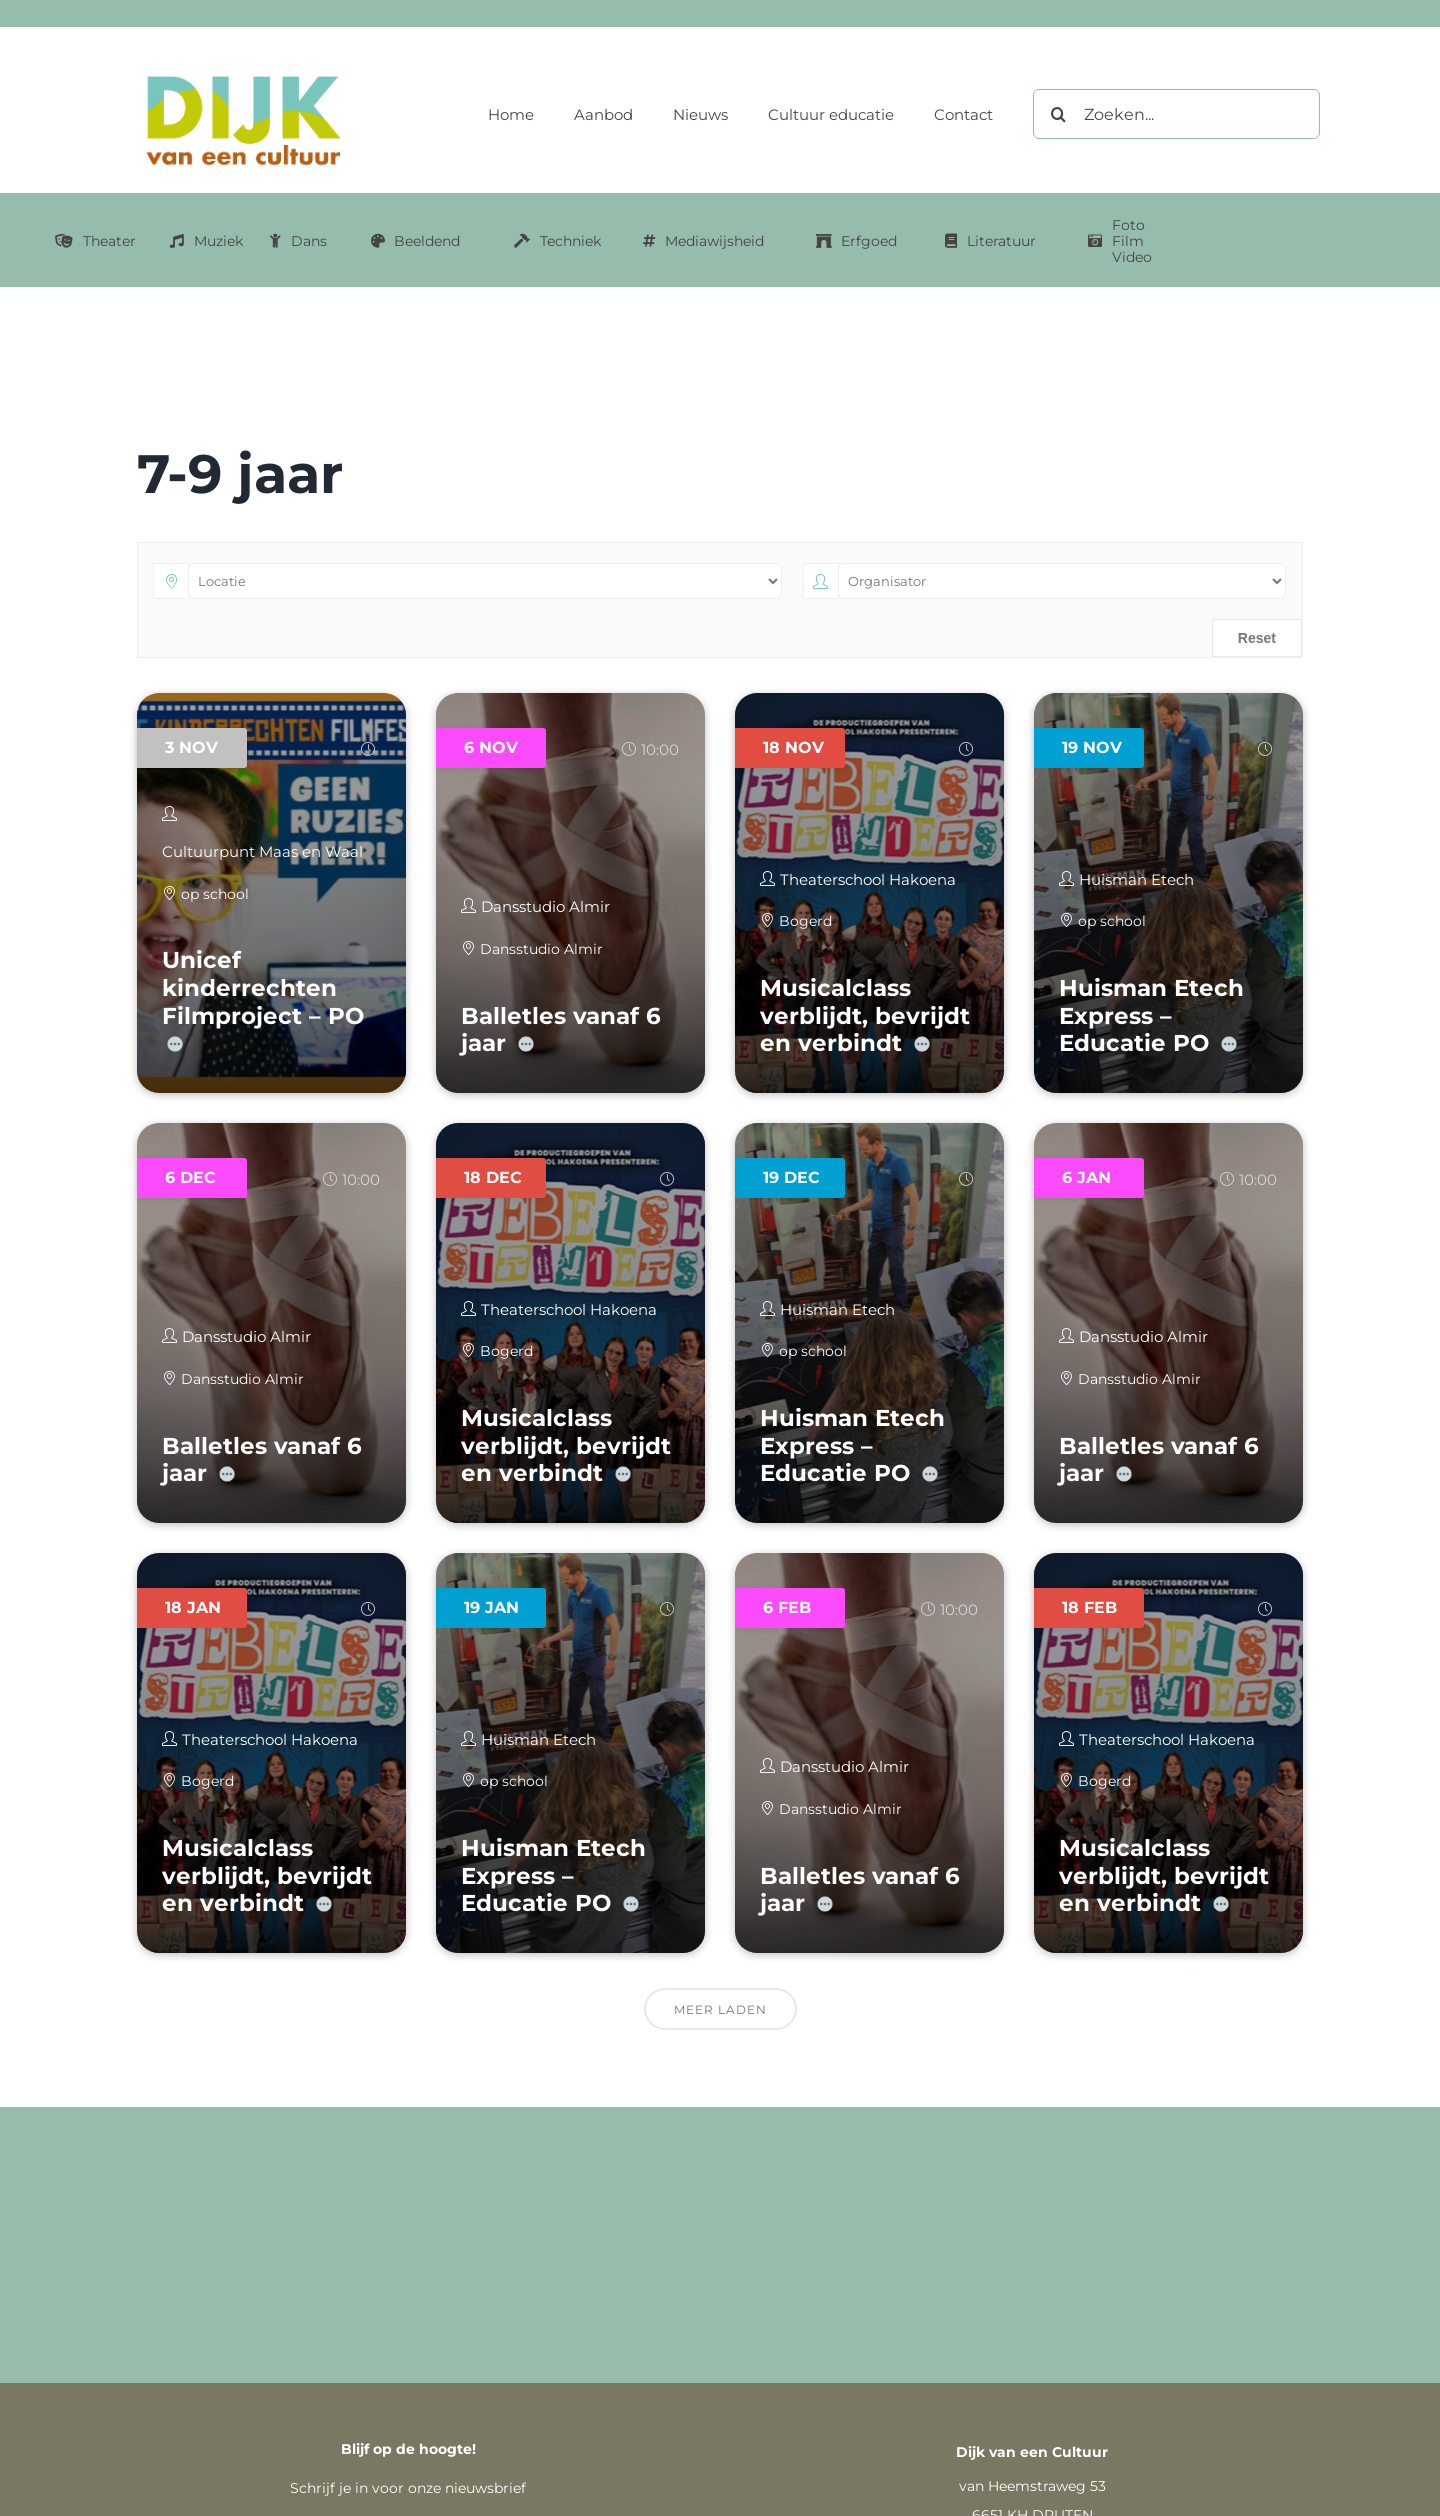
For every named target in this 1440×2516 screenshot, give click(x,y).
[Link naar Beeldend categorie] (416, 241)
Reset (1257, 638)
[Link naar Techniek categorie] (557, 241)
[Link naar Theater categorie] (95, 241)
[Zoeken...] (1176, 114)
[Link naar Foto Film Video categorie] (1120, 241)
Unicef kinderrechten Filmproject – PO (263, 987)
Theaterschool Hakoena (868, 879)
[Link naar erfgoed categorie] (857, 241)
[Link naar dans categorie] (298, 241)
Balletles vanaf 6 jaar (561, 1030)
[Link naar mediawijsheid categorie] (703, 241)
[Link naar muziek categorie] (206, 241)
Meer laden (720, 2009)
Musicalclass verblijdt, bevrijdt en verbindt (865, 1015)
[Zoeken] (1058, 114)
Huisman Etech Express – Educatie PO (1151, 1015)
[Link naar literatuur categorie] (990, 241)
